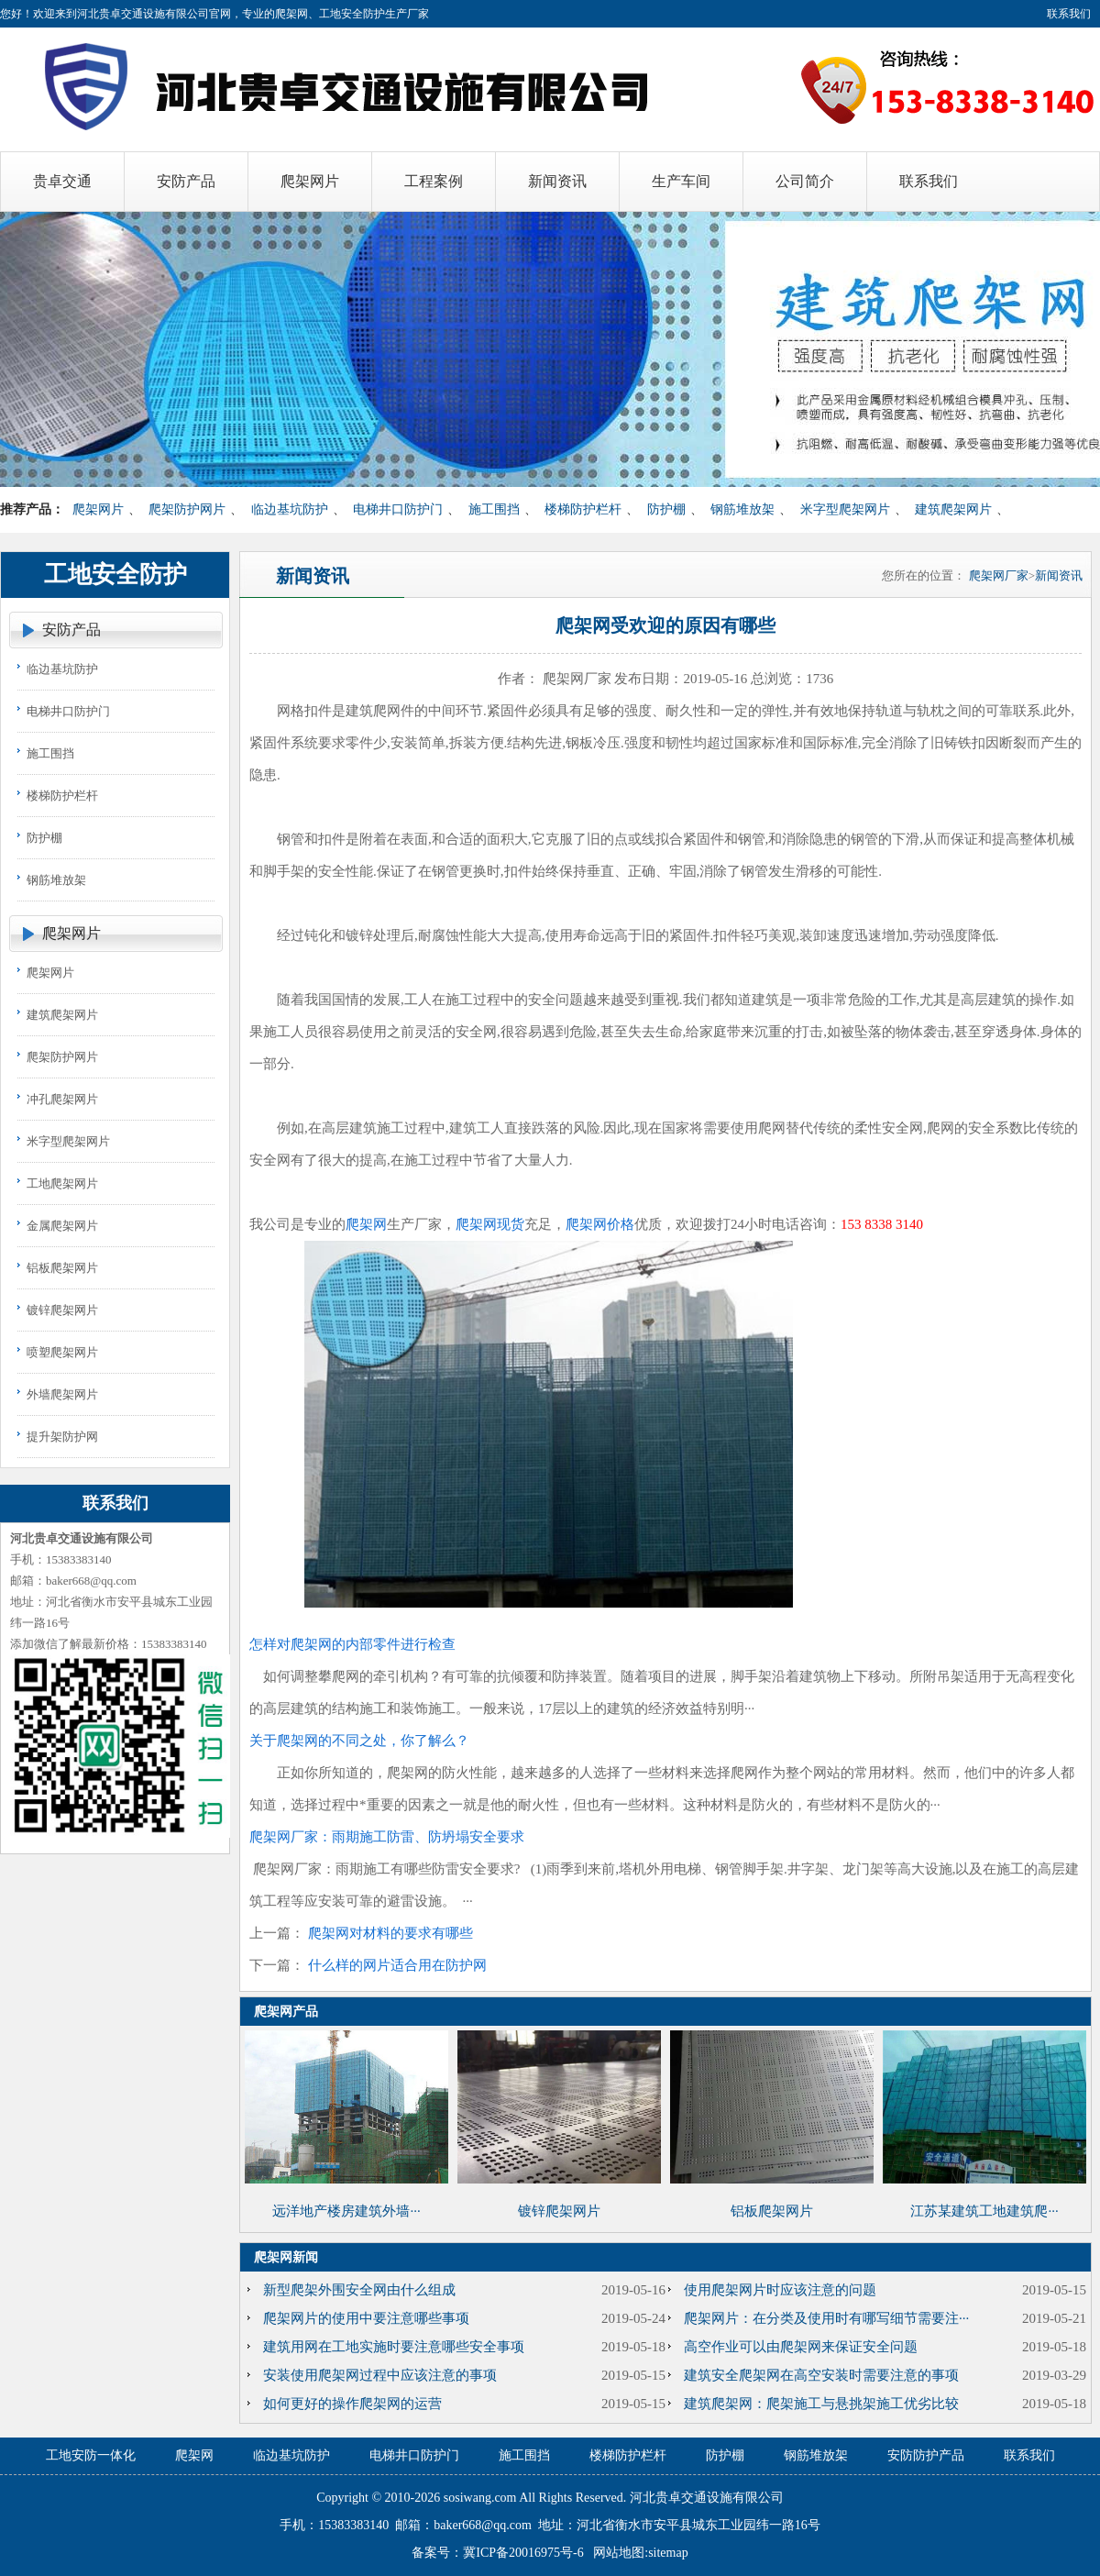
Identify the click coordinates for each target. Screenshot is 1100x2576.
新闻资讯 (1059, 575)
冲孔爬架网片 (62, 1099)
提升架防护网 (62, 1436)
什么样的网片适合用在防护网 (397, 1965)
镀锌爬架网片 (62, 1310)
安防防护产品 (925, 2455)
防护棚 (666, 509)
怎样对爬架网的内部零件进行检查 (352, 1644)
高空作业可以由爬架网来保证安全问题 (801, 2346)
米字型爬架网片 (845, 509)
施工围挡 (494, 509)
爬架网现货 (490, 1224)
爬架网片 (98, 509)
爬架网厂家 (998, 575)
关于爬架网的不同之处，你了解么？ (359, 1740)
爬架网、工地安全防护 (330, 13)
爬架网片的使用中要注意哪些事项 (366, 2318)
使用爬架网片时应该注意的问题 (780, 2290)
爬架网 (366, 1224)
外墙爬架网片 (62, 1394)
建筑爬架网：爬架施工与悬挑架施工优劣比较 (821, 2403)
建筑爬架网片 (953, 509)
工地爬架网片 (62, 1183)
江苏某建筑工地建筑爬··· (984, 2211)
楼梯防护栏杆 (583, 509)
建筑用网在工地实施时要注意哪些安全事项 (393, 2346)
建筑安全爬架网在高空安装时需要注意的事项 (821, 2375)
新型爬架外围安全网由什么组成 (359, 2290)
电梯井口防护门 (398, 509)
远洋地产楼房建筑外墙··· (346, 2211)
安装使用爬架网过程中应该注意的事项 (380, 2375)
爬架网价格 (600, 1224)
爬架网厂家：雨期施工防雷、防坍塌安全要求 (386, 1837)
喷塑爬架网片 (62, 1352)
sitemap (668, 2552)
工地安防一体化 (91, 2455)
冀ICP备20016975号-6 (523, 2552)
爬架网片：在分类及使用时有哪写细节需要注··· (826, 2318)
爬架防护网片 (187, 509)
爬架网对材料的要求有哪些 (390, 1933)
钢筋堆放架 (742, 509)
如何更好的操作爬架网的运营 (352, 2403)
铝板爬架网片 (62, 1268)
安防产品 (71, 629)
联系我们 (1069, 13)
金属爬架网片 (62, 1226)
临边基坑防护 (289, 509)
